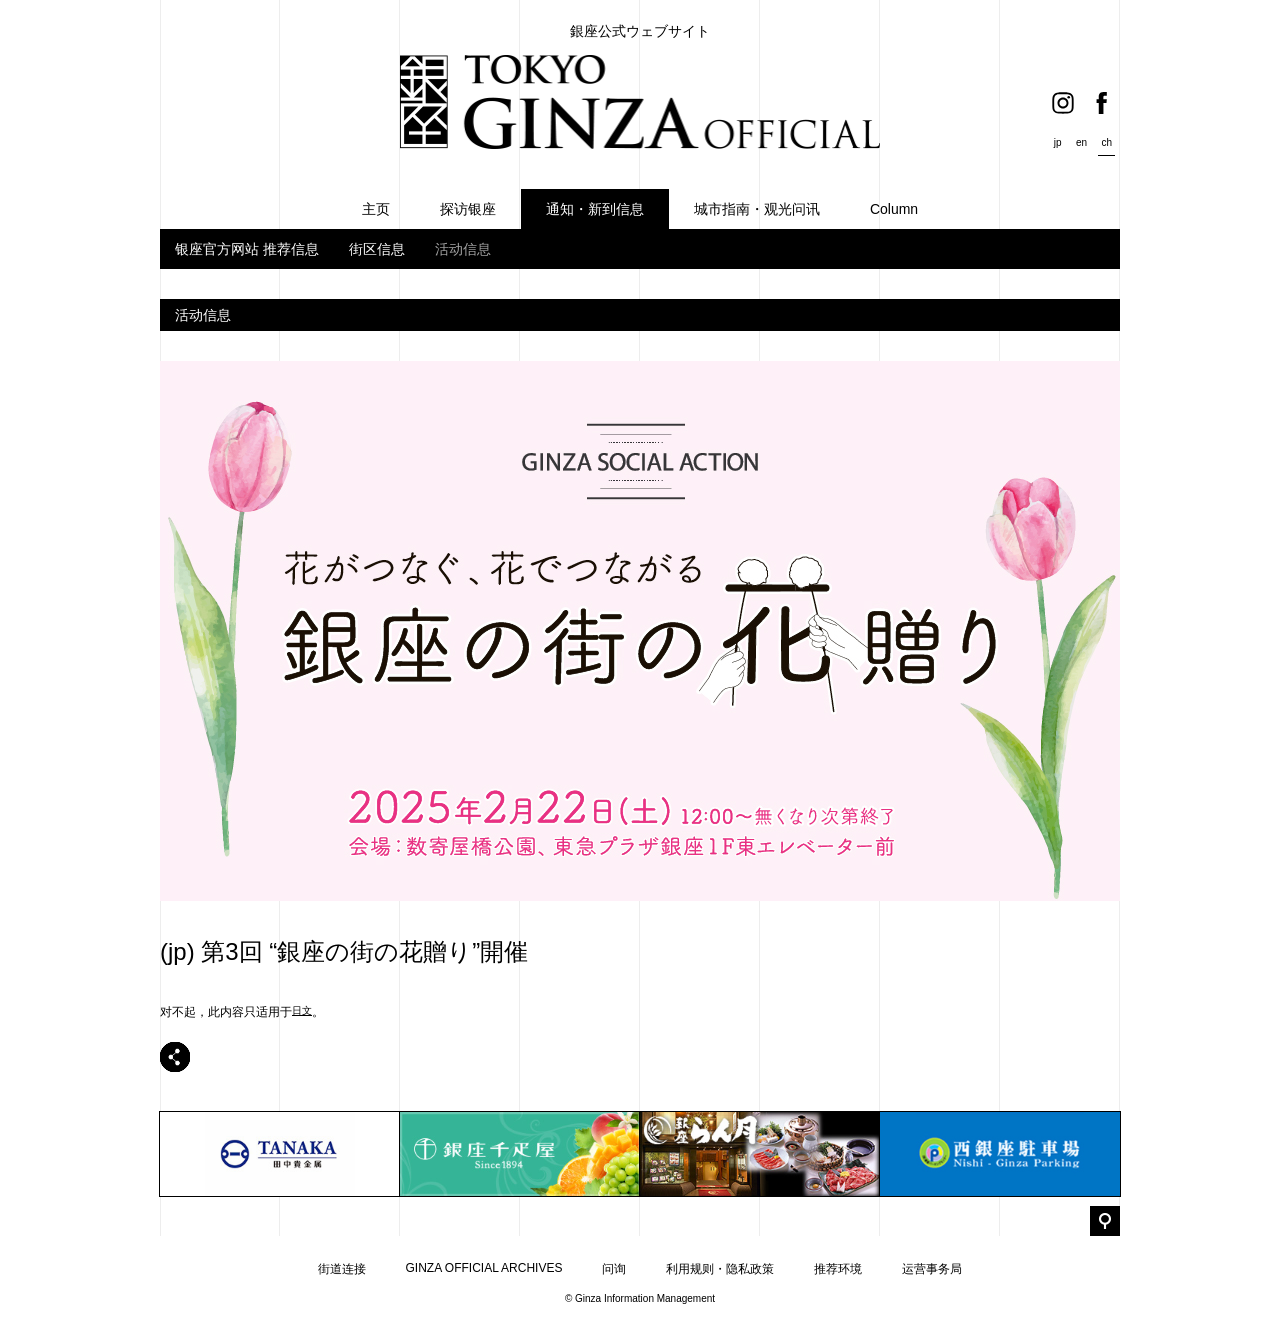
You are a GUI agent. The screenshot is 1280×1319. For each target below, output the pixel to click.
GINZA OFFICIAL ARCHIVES (484, 1268)
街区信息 (377, 249)
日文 (302, 1010)
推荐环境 (838, 1269)
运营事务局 (932, 1269)
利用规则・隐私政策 (720, 1269)
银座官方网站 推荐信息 (247, 249)
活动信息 (463, 249)
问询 (614, 1269)
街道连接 (342, 1269)
